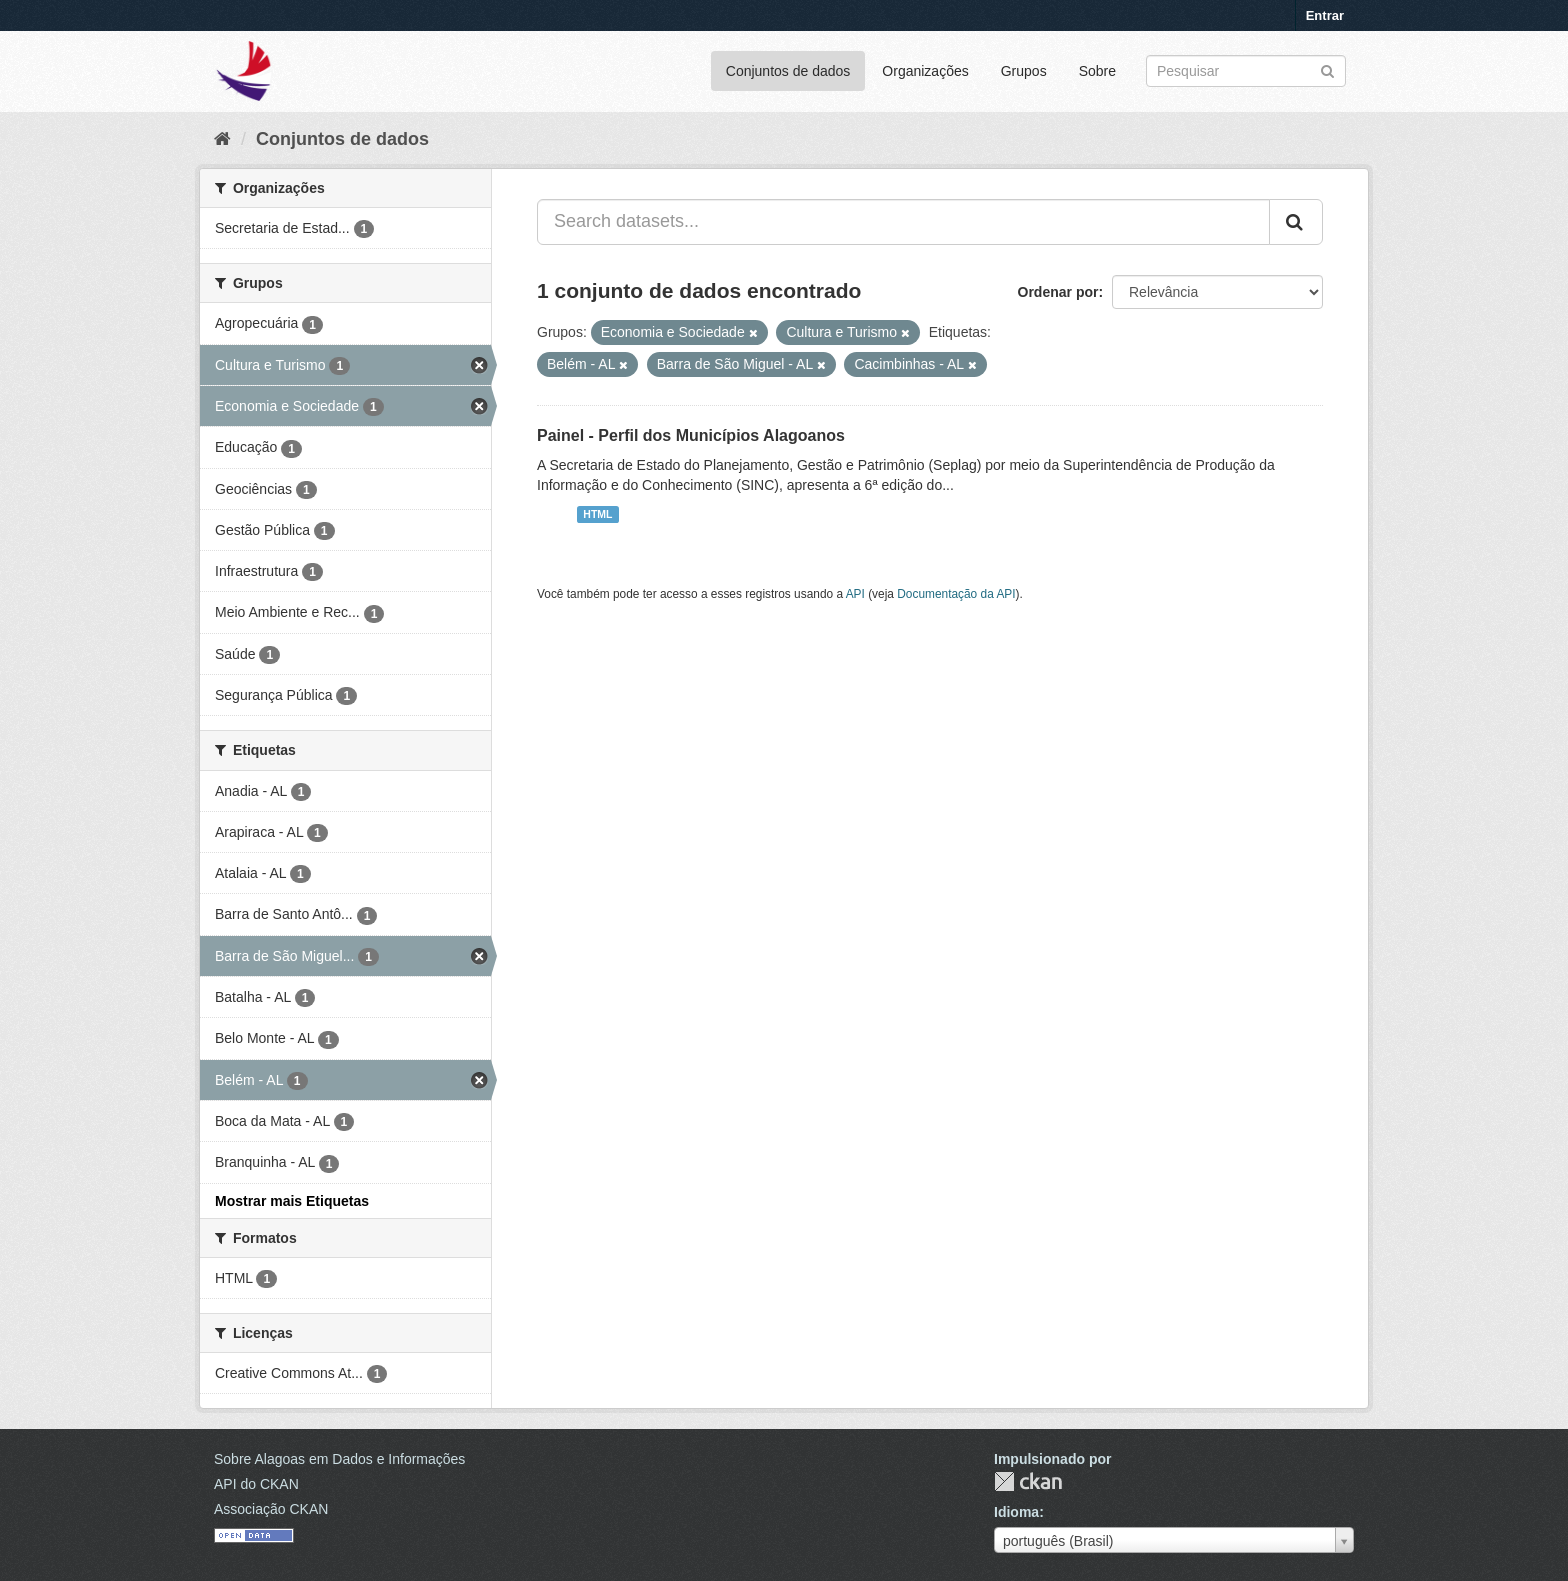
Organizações (925, 71)
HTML (597, 514)
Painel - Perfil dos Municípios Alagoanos (691, 435)
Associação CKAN (271, 1509)
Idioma (1016, 1512)
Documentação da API (956, 594)
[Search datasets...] (903, 222)
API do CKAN (256, 1484)
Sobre (1097, 71)
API (855, 594)
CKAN (1028, 1481)
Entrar (1325, 15)
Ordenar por (1058, 292)
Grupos (1024, 71)
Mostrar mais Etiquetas (292, 1201)
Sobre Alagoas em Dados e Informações (339, 1459)
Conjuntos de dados (788, 71)
